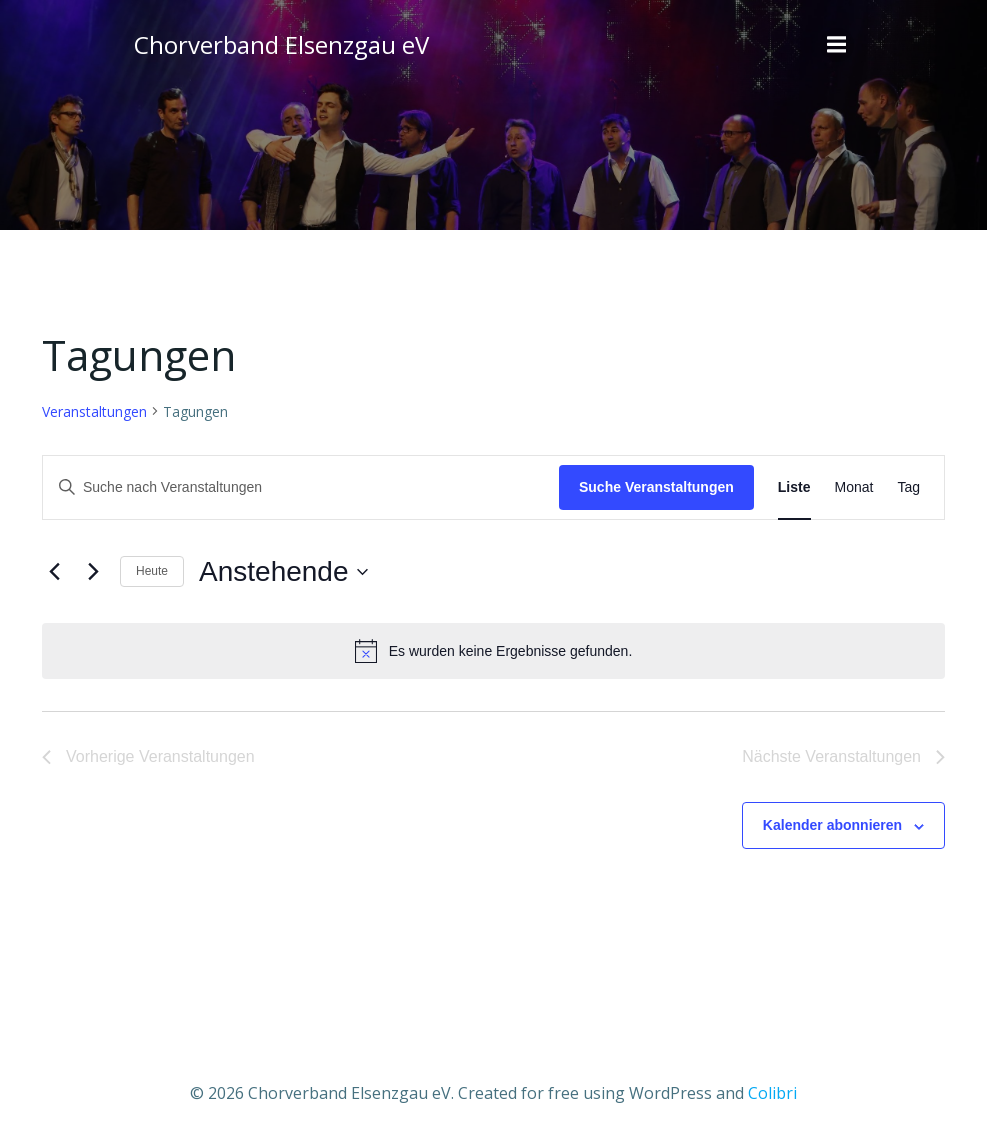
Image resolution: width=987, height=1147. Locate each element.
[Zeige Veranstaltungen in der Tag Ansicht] (908, 487)
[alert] (493, 651)
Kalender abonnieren (832, 825)
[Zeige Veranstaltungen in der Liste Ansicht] (794, 487)
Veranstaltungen (94, 411)
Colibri (772, 1093)
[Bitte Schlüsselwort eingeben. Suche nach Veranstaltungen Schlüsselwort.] (301, 487)
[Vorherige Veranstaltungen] (54, 572)
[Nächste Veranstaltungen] (93, 572)
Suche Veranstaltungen (656, 487)
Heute (152, 571)
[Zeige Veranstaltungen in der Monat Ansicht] (854, 487)
